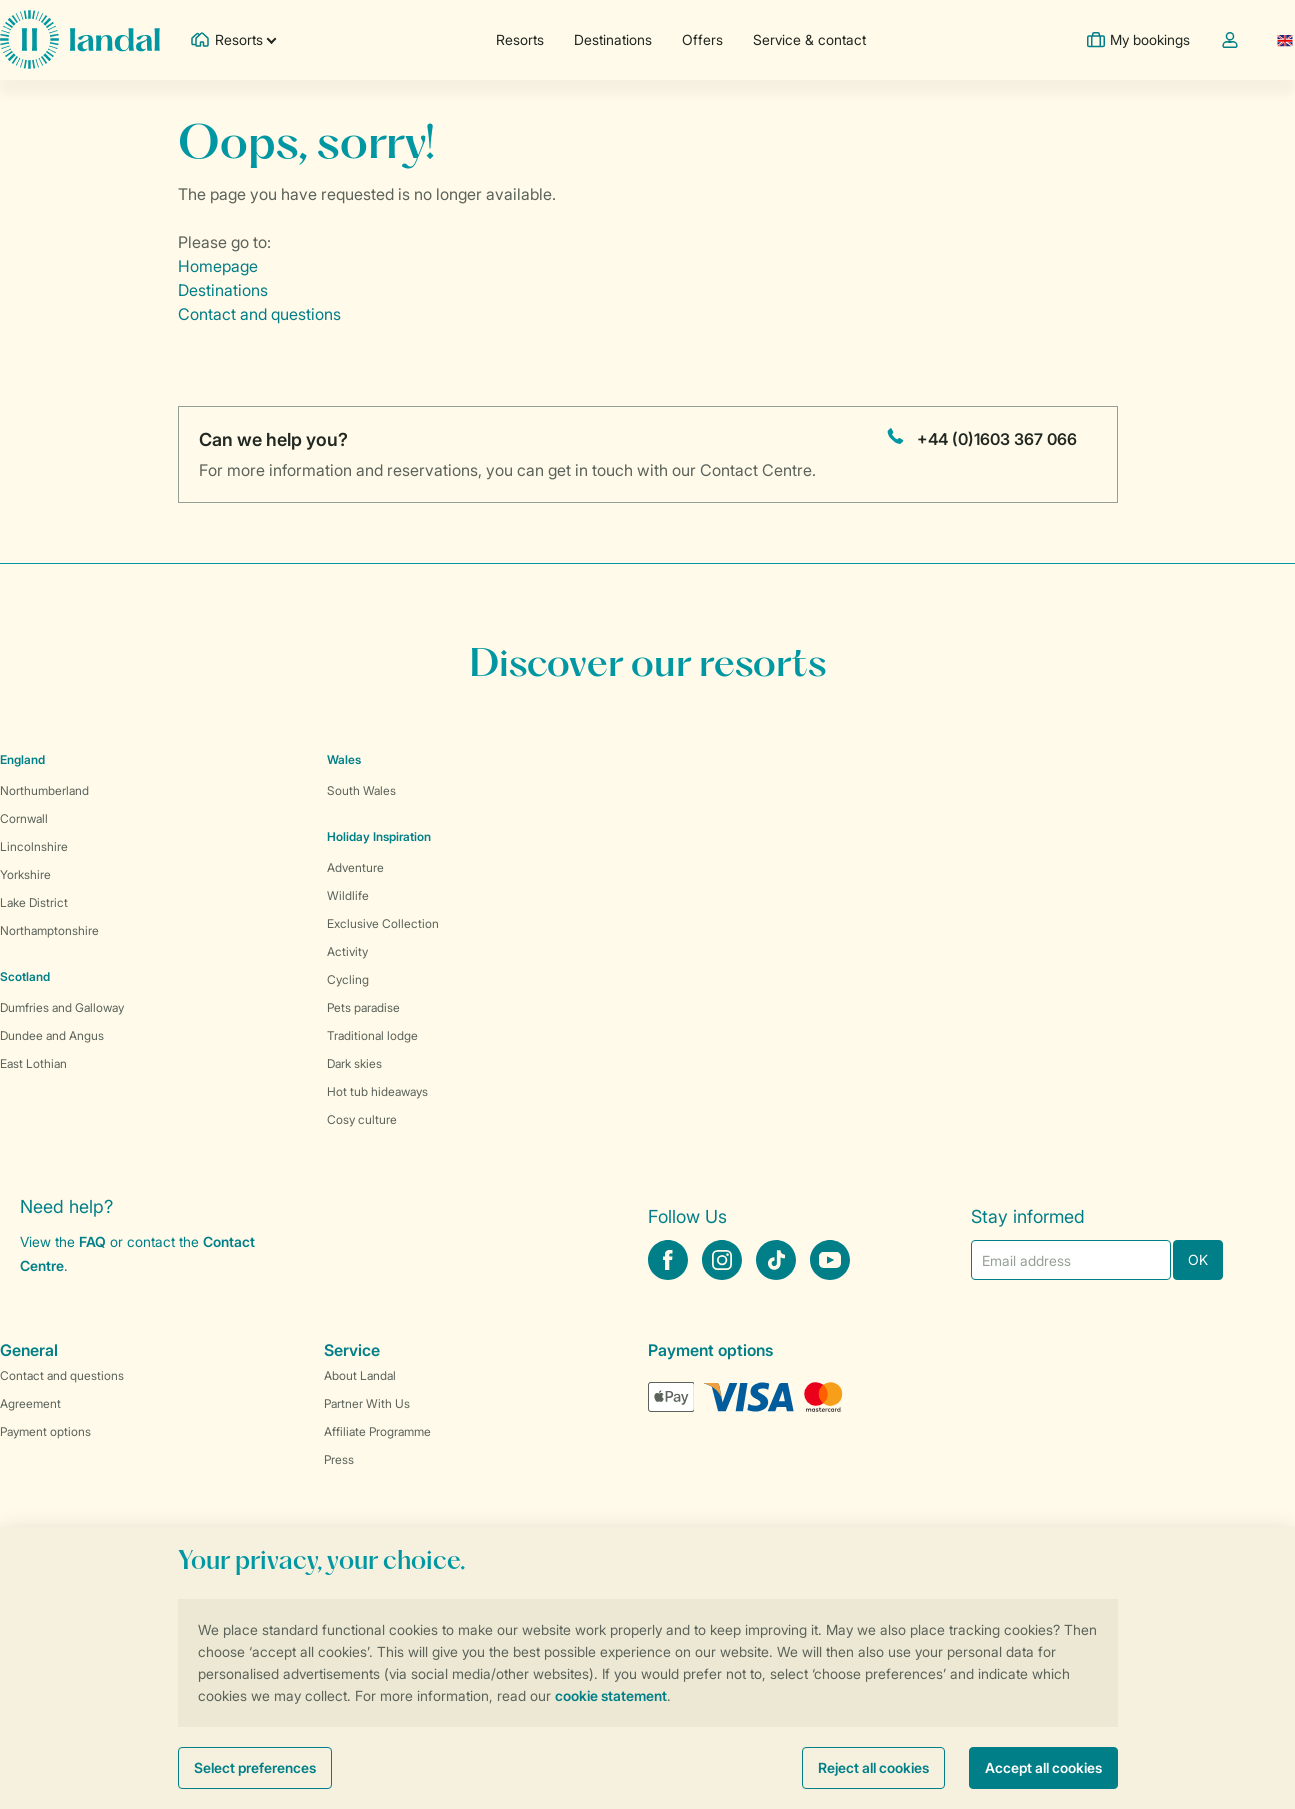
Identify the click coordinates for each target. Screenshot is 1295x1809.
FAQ (92, 1241)
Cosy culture (362, 1119)
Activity (347, 951)
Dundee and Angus (52, 1035)
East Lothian (33, 1063)
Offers (701, 39)
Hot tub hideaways (377, 1091)
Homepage (218, 266)
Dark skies (354, 1063)
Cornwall (24, 818)
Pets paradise (363, 1007)
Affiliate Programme (377, 1431)
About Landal (360, 1375)
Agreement (30, 1403)
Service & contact (808, 39)
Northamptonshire (49, 930)
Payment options (45, 1431)
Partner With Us (367, 1403)
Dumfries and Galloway (62, 1007)
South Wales (361, 790)
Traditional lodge (372, 1035)
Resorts (519, 39)
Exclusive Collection (383, 923)
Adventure (355, 867)
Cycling (348, 979)
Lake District (34, 902)
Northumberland (44, 790)
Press (339, 1459)
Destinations (612, 39)
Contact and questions (259, 314)
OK (1198, 1259)
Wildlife (348, 895)
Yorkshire (25, 874)
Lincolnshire (34, 846)
